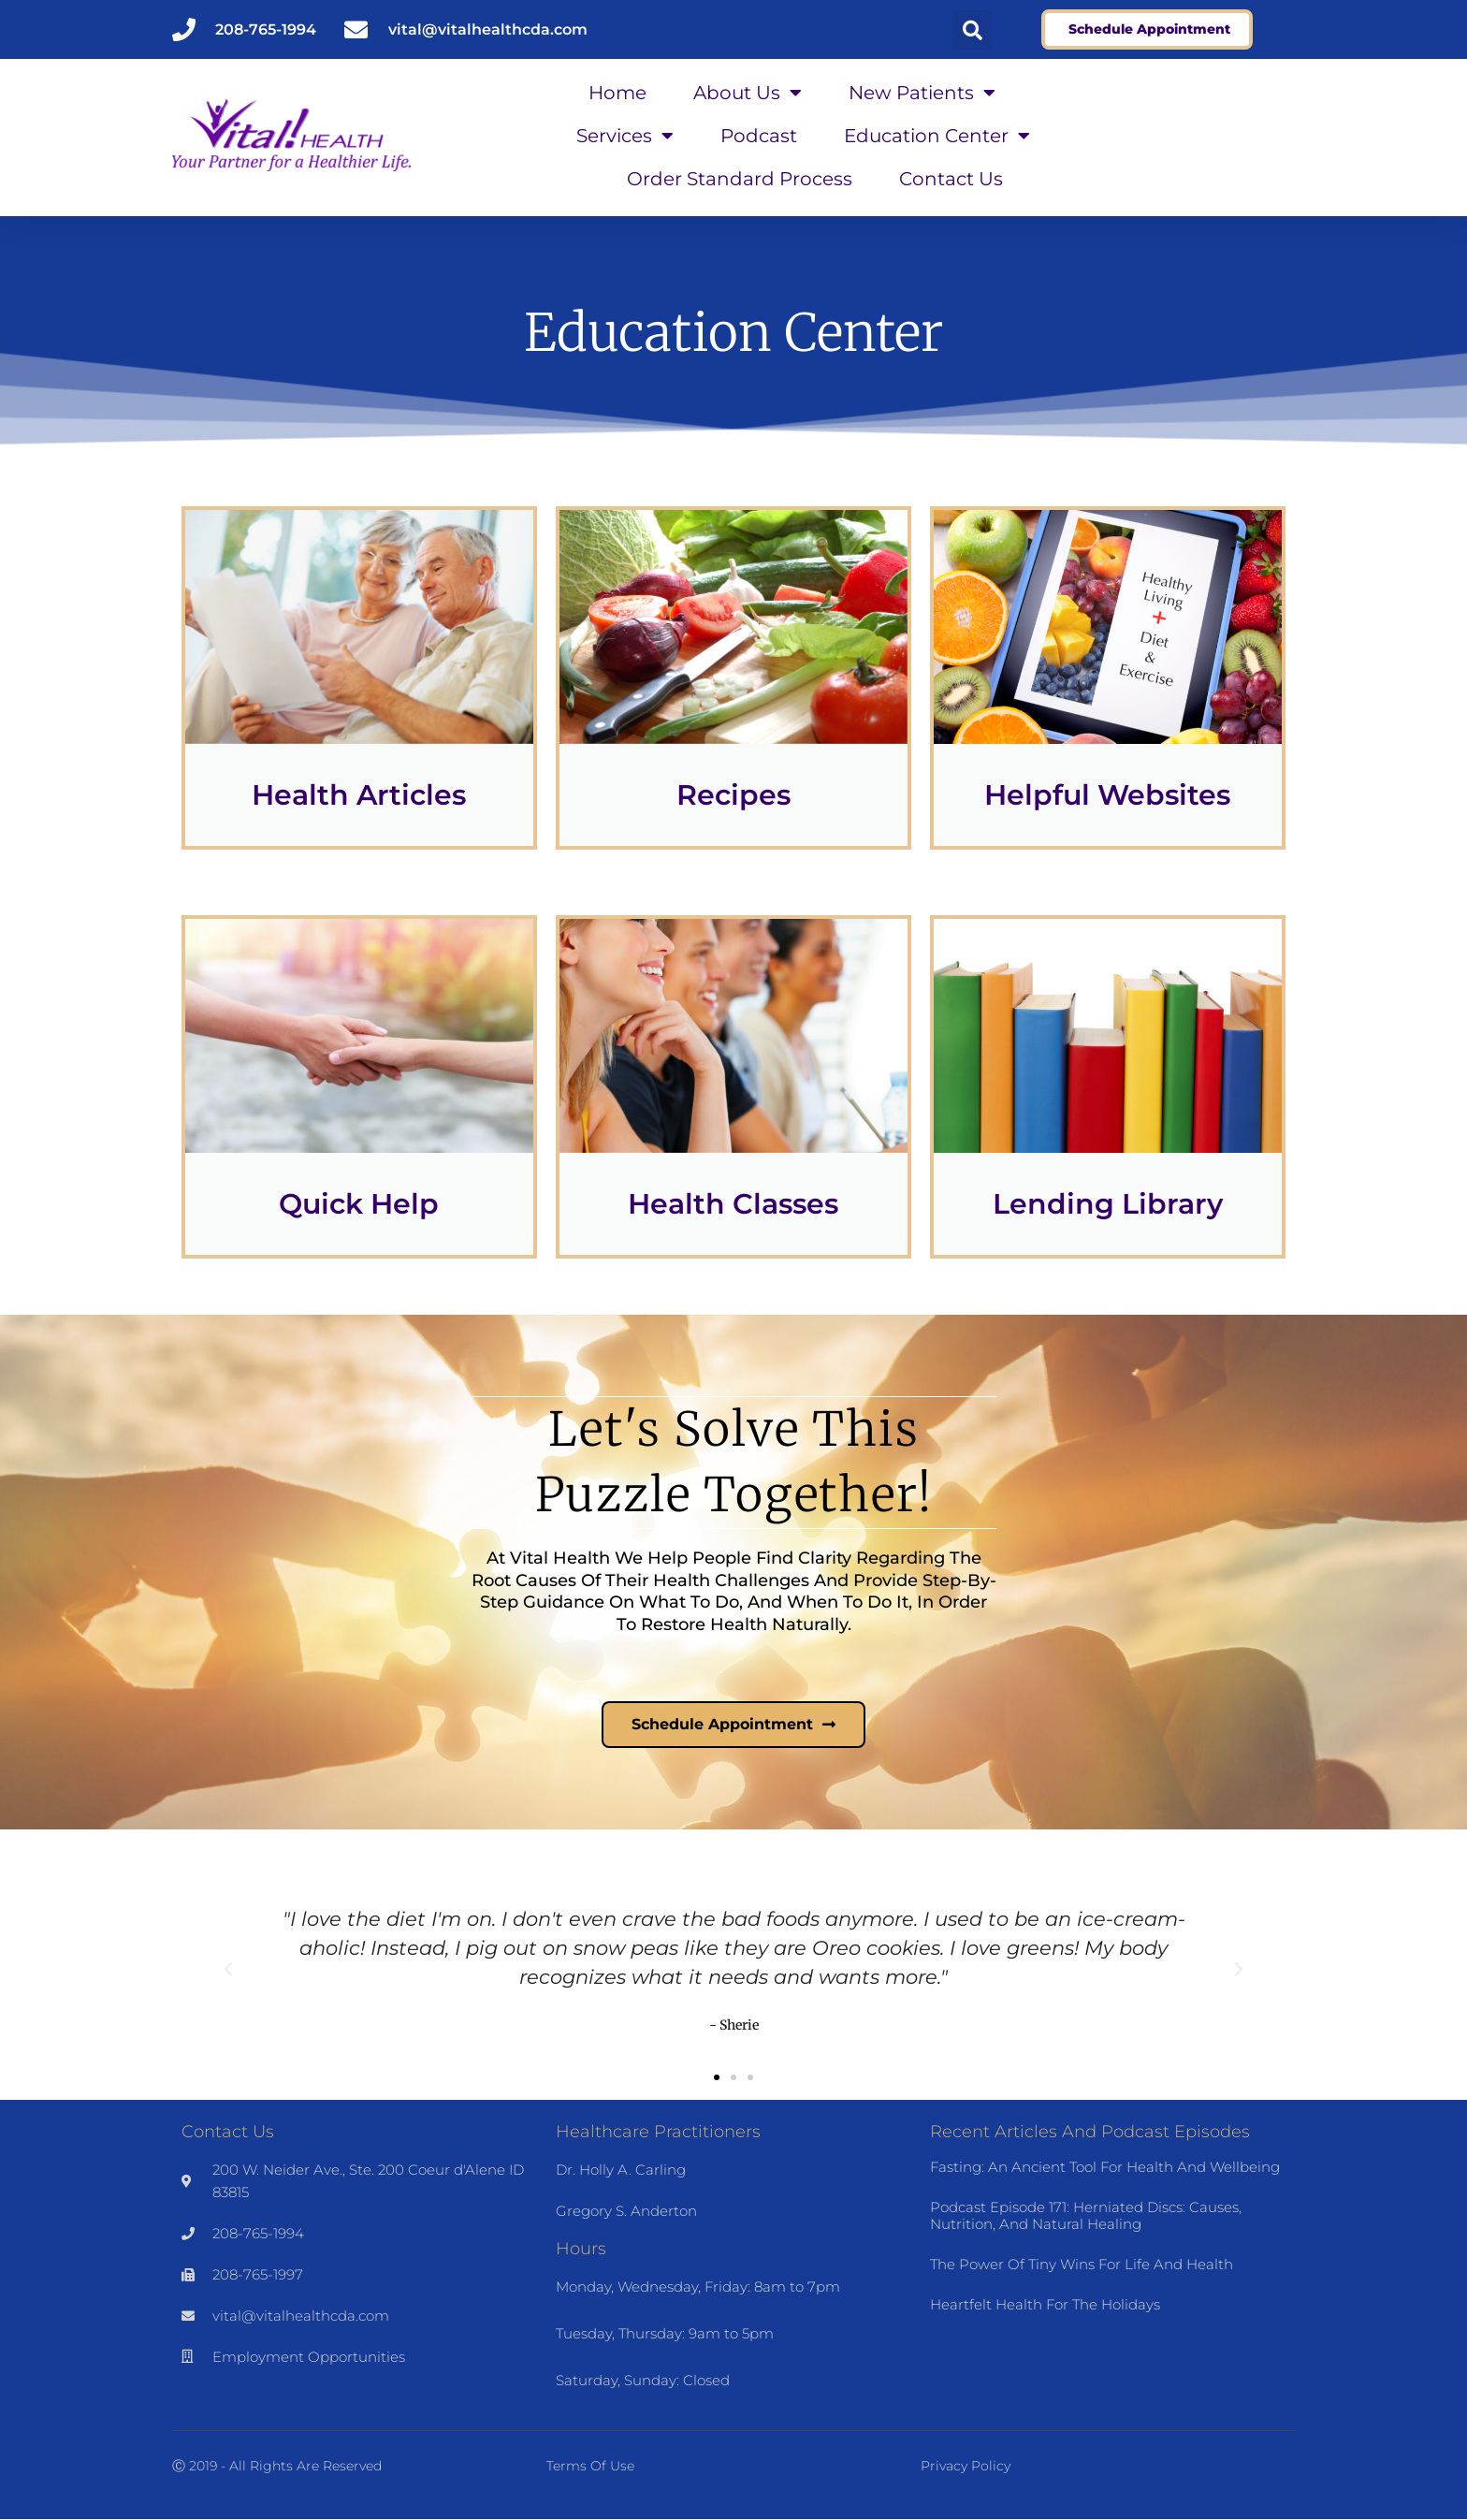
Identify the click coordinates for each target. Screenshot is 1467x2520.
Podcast (758, 135)
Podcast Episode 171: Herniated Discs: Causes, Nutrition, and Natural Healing (1086, 2215)
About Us (747, 92)
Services (625, 135)
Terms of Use (590, 2466)
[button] (972, 30)
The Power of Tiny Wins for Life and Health (1081, 2264)
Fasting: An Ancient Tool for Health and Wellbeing (1105, 2167)
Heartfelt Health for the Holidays (1045, 2304)
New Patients (922, 92)
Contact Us (951, 179)
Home (617, 92)
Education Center (937, 135)
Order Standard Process (739, 179)
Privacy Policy (965, 2466)
